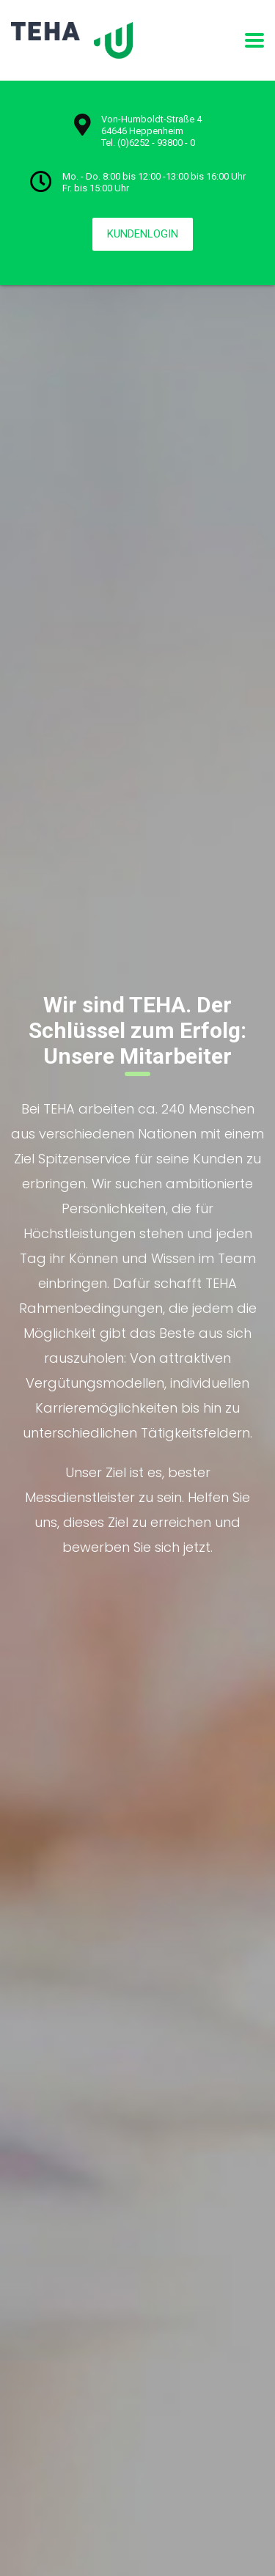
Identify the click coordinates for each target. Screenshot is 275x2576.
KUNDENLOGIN (142, 233)
